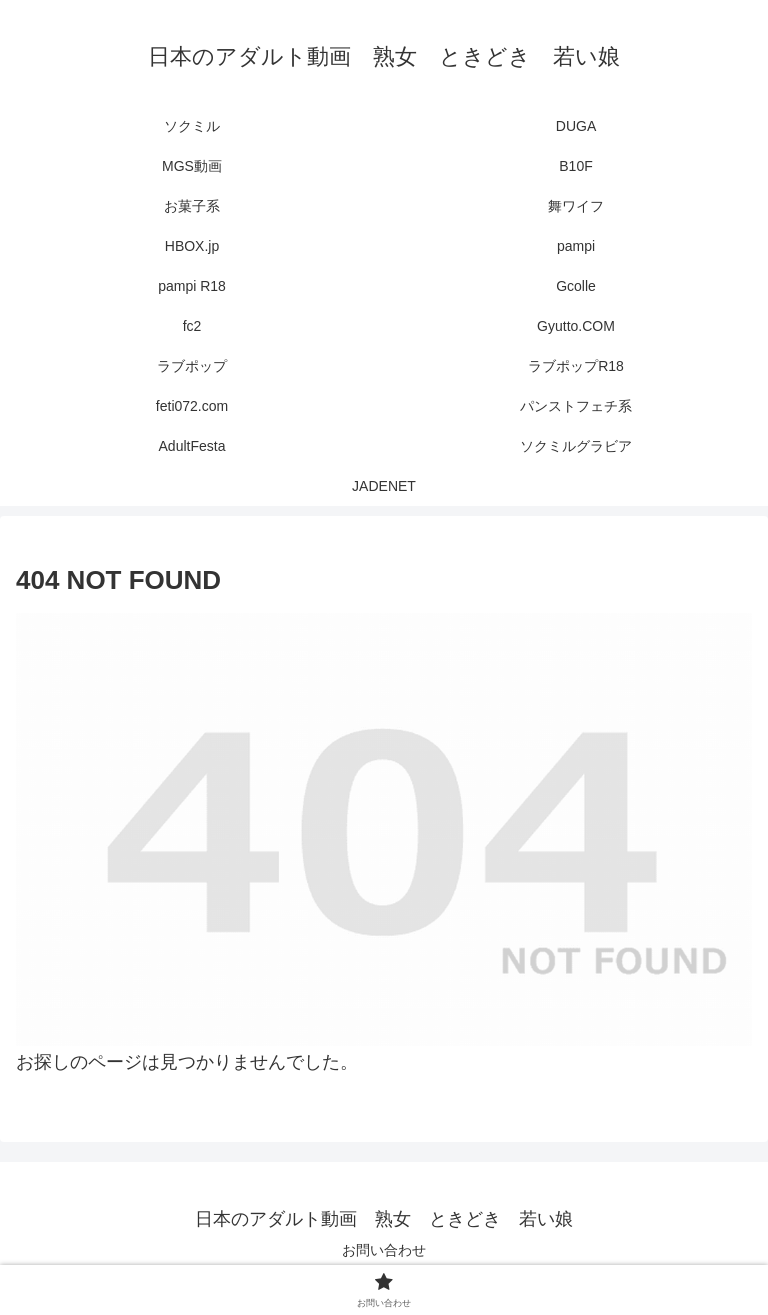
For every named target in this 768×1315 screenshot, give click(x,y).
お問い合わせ (384, 1250)
